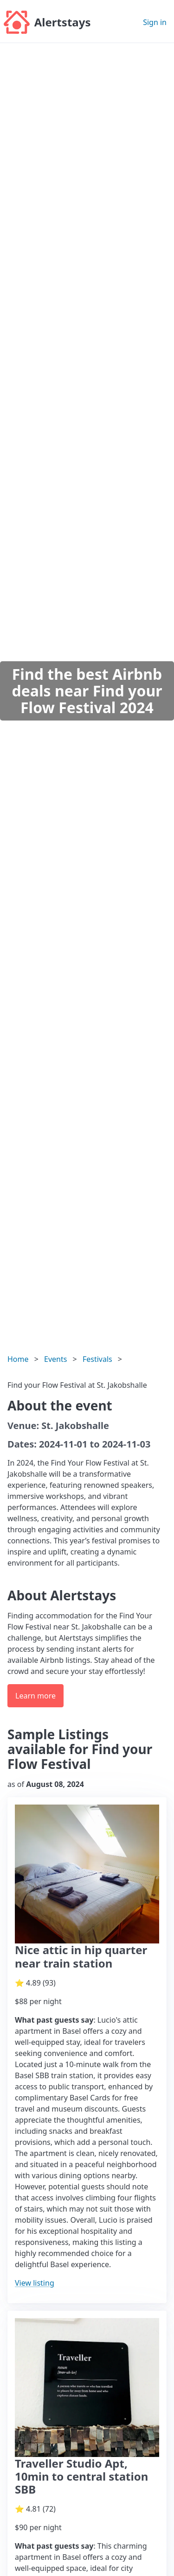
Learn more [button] (35, 1696)
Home (18, 1359)
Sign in (155, 22)
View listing (34, 2283)
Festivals (97, 1359)
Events (55, 1359)
